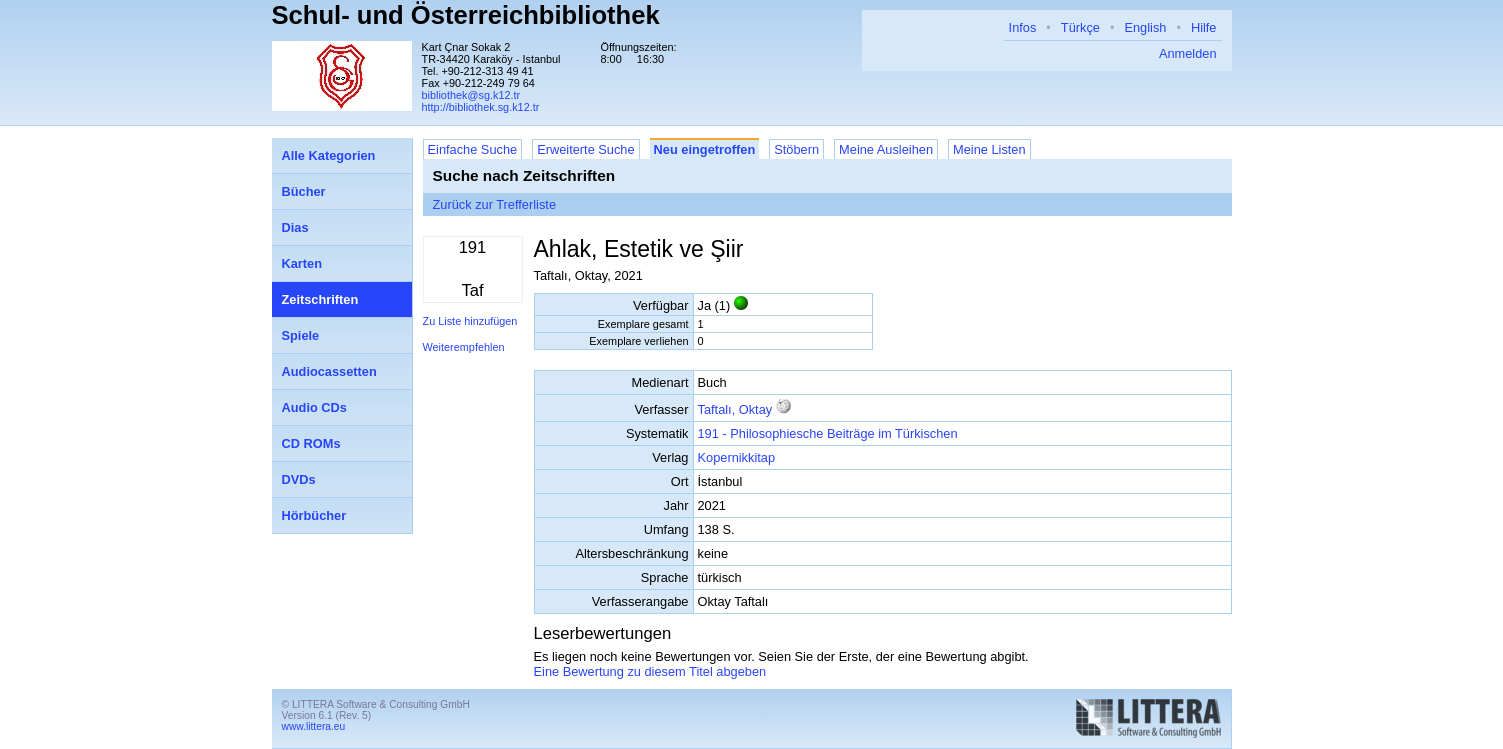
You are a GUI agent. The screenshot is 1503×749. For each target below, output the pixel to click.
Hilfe (1204, 27)
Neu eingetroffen (705, 149)
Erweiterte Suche (585, 149)
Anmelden (1188, 53)
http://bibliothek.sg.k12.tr (481, 107)
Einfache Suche (473, 149)
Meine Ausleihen (886, 149)
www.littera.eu (314, 726)
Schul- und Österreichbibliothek (466, 15)
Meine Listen (989, 149)
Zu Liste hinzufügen (470, 321)
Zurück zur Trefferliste (495, 204)
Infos (1023, 27)
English (1145, 27)
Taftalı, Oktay (735, 409)
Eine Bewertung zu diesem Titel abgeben (650, 671)
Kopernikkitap (737, 457)
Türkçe (1080, 27)
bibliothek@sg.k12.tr (471, 95)
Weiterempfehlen (464, 347)
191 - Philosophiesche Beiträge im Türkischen (828, 433)
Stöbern (796, 149)
